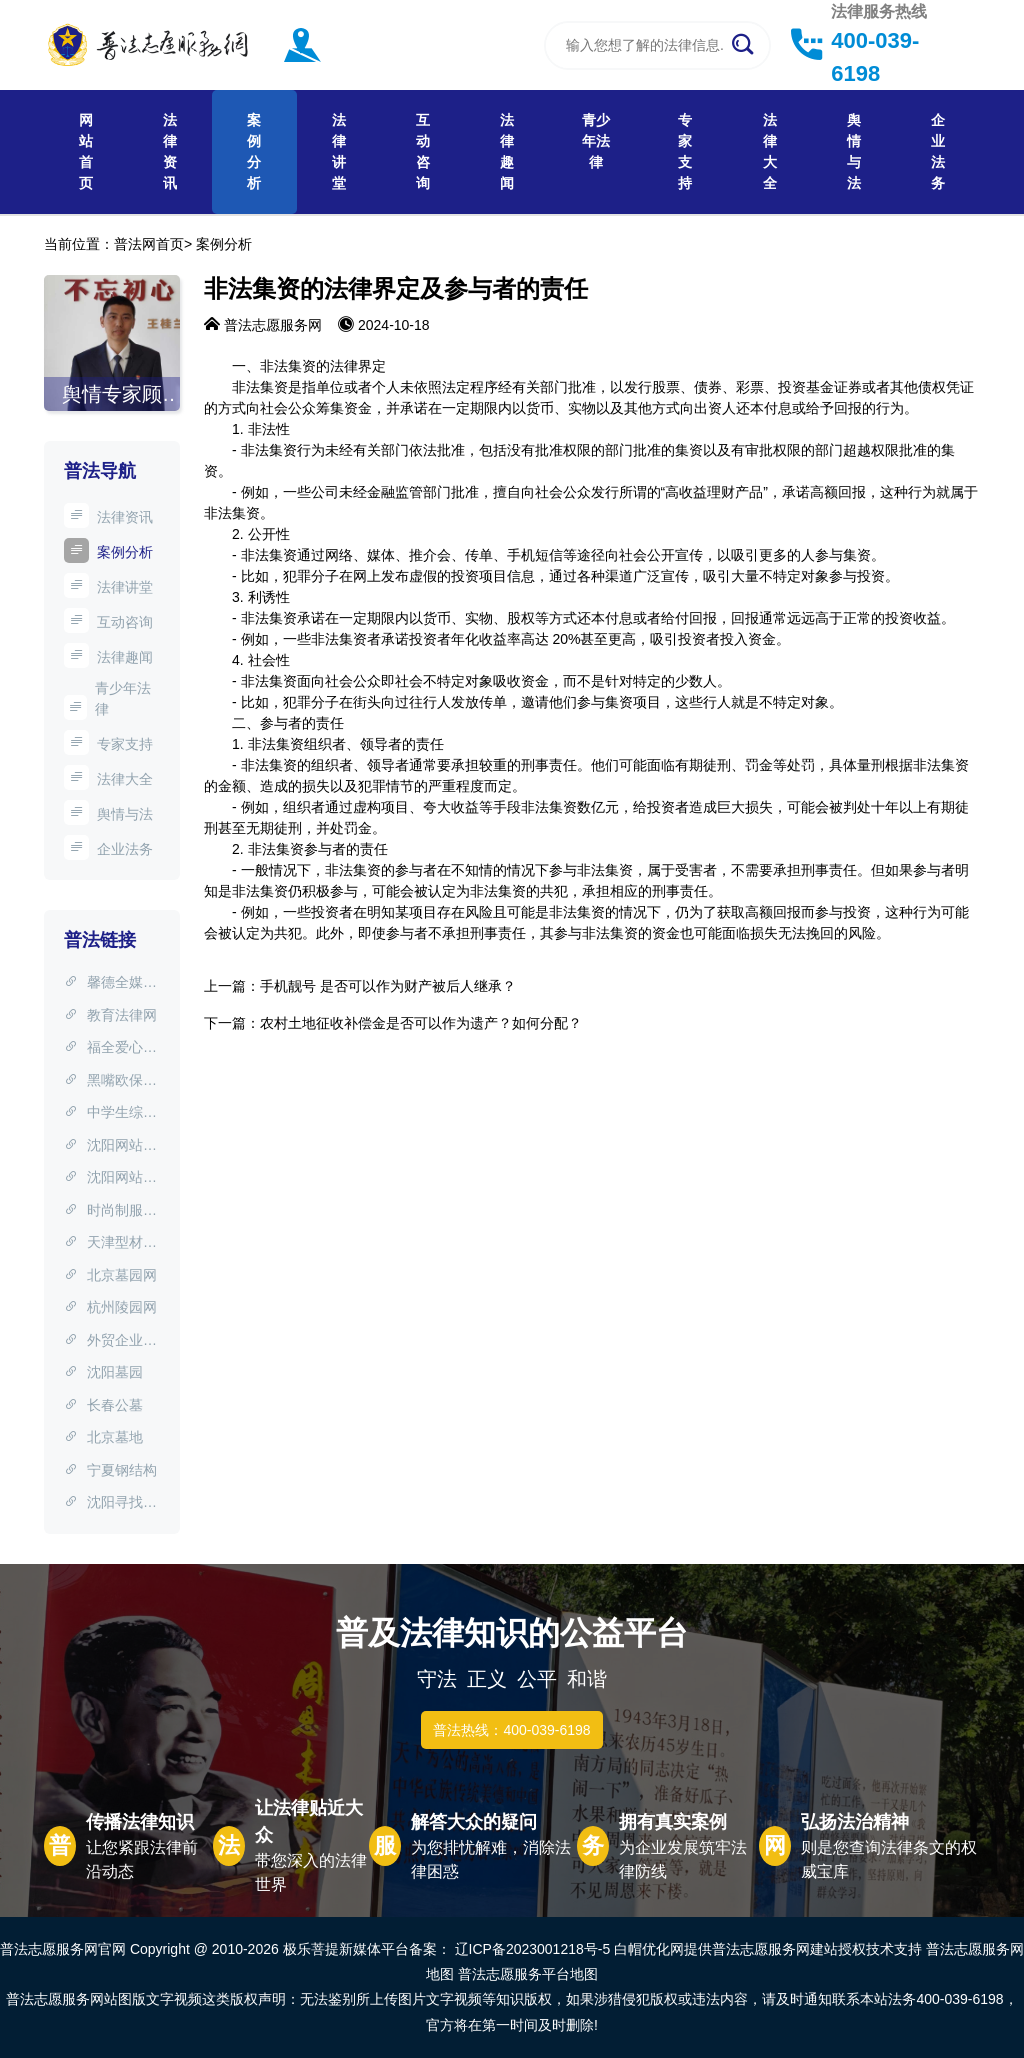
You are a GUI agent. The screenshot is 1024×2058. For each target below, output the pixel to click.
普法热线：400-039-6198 (511, 1730)
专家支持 (685, 151)
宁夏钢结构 (110, 1470)
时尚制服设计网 (110, 1212)
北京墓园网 (110, 1275)
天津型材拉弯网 (110, 1244)
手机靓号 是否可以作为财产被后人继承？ (388, 986)
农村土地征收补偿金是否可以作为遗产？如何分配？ (421, 1023)
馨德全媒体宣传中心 (110, 984)
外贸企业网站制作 (110, 1342)
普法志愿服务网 (273, 325)
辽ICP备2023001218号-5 (533, 1949)
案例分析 (254, 151)
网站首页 (86, 151)
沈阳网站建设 (110, 1179)
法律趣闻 (507, 151)
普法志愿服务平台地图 (528, 1974)
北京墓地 (103, 1437)
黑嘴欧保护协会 (110, 1082)
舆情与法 (854, 151)
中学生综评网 (110, 1114)
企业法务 (938, 151)
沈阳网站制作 (110, 1147)
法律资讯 (170, 151)
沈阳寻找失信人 (110, 1504)
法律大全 (770, 151)
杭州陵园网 (110, 1307)
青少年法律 (596, 141)
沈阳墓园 (103, 1372)
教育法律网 (110, 1015)
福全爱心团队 (110, 1049)
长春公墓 (103, 1405)
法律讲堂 (339, 151)
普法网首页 (149, 244)
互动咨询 (423, 151)
